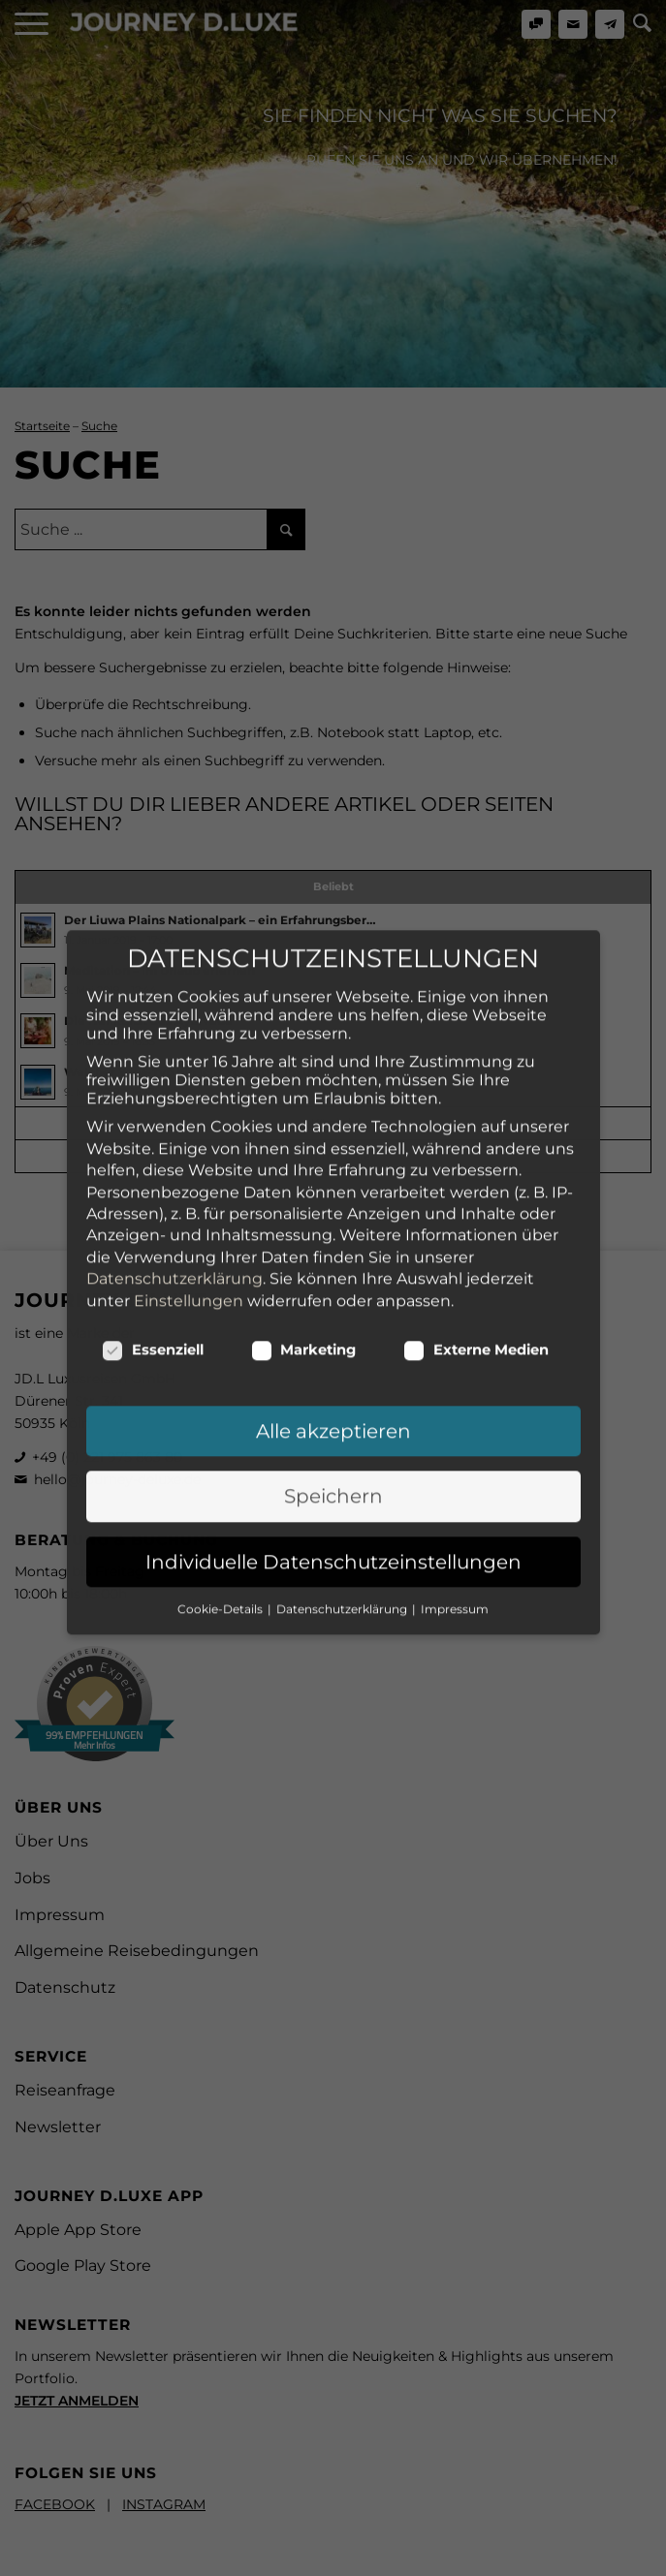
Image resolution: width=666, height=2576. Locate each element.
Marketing (304, 1148)
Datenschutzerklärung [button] (343, 1407)
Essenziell (153, 1148)
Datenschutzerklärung (174, 1077)
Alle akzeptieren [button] (333, 1229)
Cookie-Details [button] (221, 1407)
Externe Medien (476, 1148)
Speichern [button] (333, 1294)
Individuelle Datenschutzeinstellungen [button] (333, 1360)
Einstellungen (188, 1099)
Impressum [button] (455, 1407)
